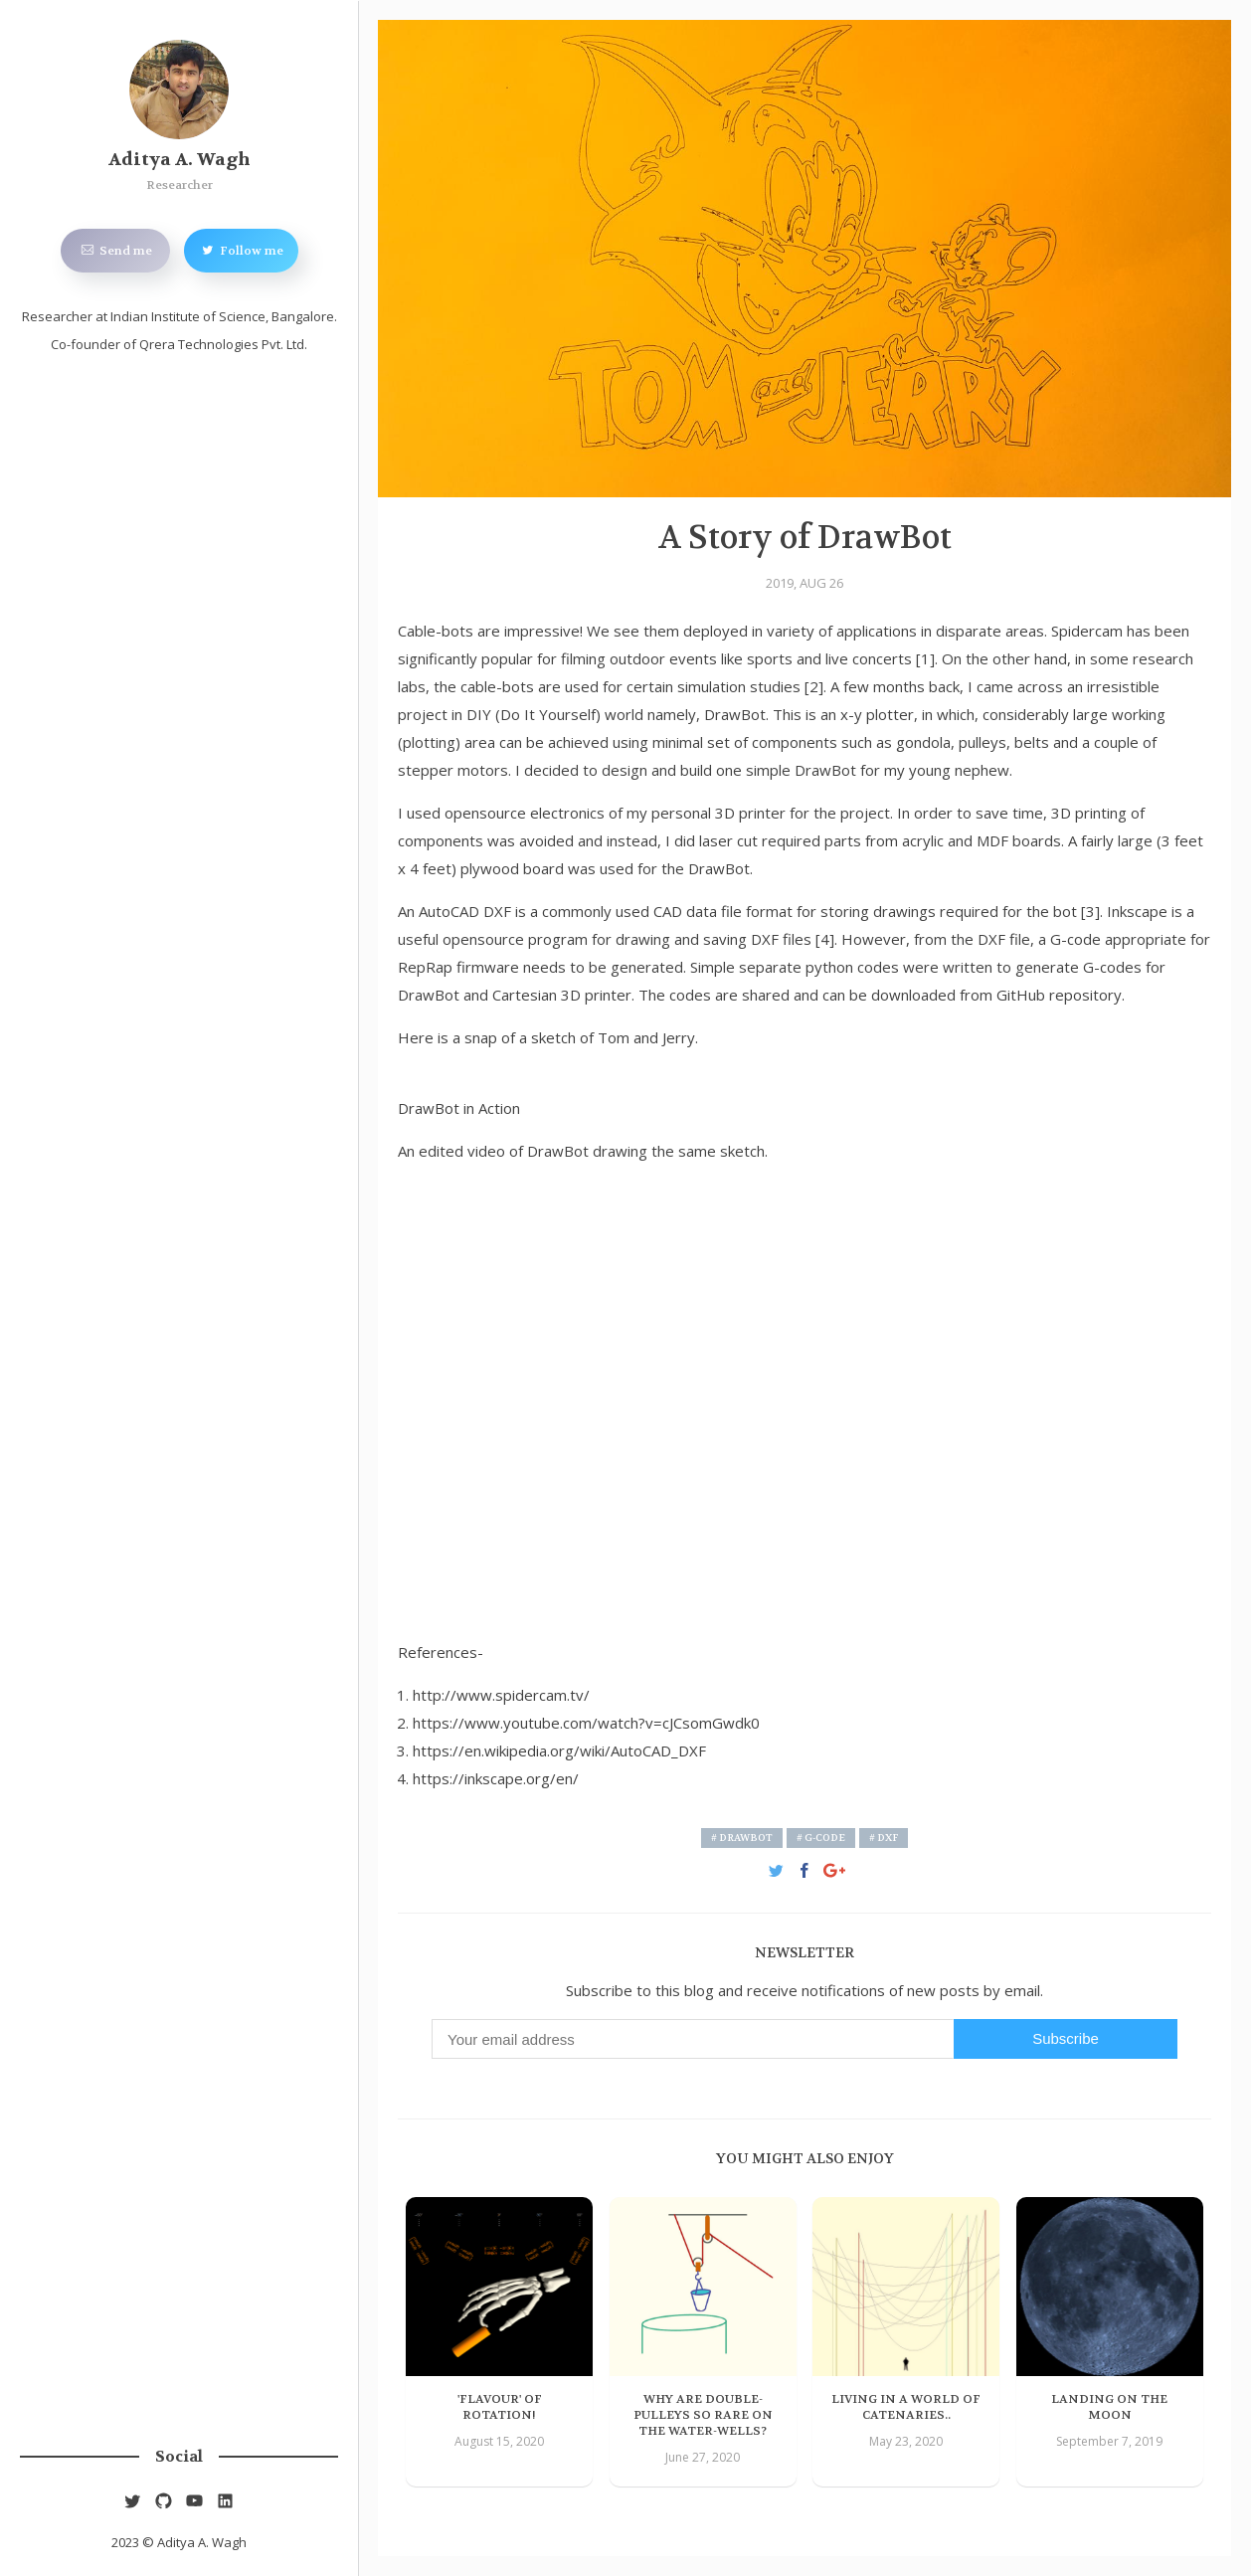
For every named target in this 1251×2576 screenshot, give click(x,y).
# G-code (821, 1837)
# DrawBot (742, 1837)
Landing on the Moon (1109, 2407)
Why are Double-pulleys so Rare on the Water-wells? (703, 2415)
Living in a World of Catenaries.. (906, 2407)
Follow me (241, 250)
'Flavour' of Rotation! (499, 2407)
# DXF (883, 1837)
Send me (115, 250)
